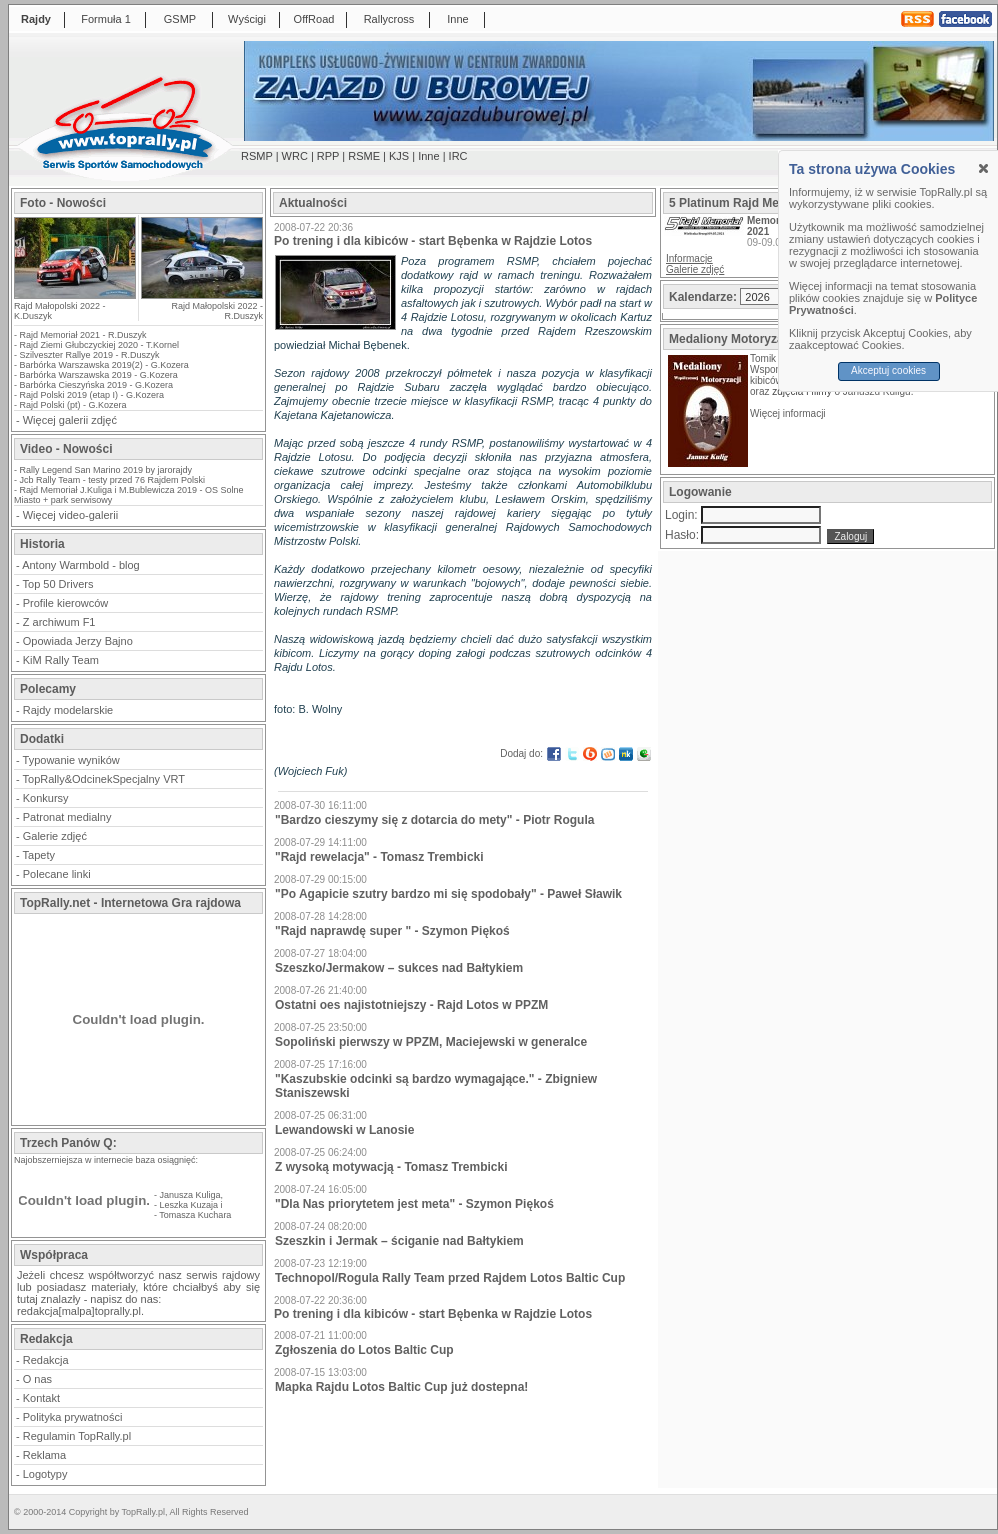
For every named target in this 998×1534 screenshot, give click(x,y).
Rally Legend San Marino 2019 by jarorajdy (106, 470)
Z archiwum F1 (59, 622)
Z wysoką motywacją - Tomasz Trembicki (391, 1167)
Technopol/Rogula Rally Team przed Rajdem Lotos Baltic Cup (450, 1278)
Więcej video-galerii (70, 515)
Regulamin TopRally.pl (77, 1436)
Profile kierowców (66, 603)
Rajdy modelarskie (68, 710)
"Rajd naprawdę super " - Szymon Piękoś (392, 931)
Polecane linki (57, 874)
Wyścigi (247, 19)
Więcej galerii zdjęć (70, 420)
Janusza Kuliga (190, 1195)
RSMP (257, 156)
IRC (458, 156)
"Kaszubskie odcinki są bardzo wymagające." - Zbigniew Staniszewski (436, 1086)
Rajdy (36, 19)
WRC (295, 156)
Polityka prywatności (73, 1417)
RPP (328, 156)
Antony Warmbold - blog (81, 565)
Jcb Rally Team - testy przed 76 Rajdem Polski (112, 480)
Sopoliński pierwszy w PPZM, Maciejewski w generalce (431, 1042)
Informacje (689, 258)
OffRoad (314, 19)
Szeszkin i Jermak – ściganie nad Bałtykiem (399, 1241)
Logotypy (45, 1474)
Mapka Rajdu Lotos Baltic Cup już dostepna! (401, 1387)
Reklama (44, 1455)
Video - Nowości (66, 449)
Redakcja (46, 1360)
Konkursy (46, 798)
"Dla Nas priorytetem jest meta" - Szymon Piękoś (414, 1204)
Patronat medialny (67, 817)
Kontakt (41, 1398)
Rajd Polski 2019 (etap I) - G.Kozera (92, 395)
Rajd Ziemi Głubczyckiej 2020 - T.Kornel (99, 345)
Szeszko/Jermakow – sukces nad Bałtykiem (399, 968)
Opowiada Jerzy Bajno (78, 641)
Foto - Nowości (63, 203)
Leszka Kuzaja (189, 1205)
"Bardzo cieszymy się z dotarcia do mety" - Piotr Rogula (434, 820)
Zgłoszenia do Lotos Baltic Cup (364, 1350)
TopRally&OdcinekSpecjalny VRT (104, 779)
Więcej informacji (789, 413)
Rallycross (389, 19)
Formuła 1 (106, 19)
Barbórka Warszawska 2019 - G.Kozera (99, 375)
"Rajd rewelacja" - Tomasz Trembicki (379, 857)
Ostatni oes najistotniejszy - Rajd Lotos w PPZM (411, 1005)
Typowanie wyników (71, 760)
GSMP (180, 19)
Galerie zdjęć (55, 836)
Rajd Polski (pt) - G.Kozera (73, 405)
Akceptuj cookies (888, 370)
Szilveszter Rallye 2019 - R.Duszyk (90, 355)
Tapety (39, 855)
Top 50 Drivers (58, 584)
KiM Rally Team (61, 660)
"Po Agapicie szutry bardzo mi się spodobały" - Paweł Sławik (448, 894)
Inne (457, 19)
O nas (37, 1379)
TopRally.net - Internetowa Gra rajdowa (130, 903)
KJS (399, 156)
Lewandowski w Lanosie (344, 1130)
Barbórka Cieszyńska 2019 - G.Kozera (97, 385)
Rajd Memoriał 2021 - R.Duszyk (83, 335)
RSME (364, 156)
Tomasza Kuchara (195, 1215)
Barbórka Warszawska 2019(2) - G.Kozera (104, 365)
